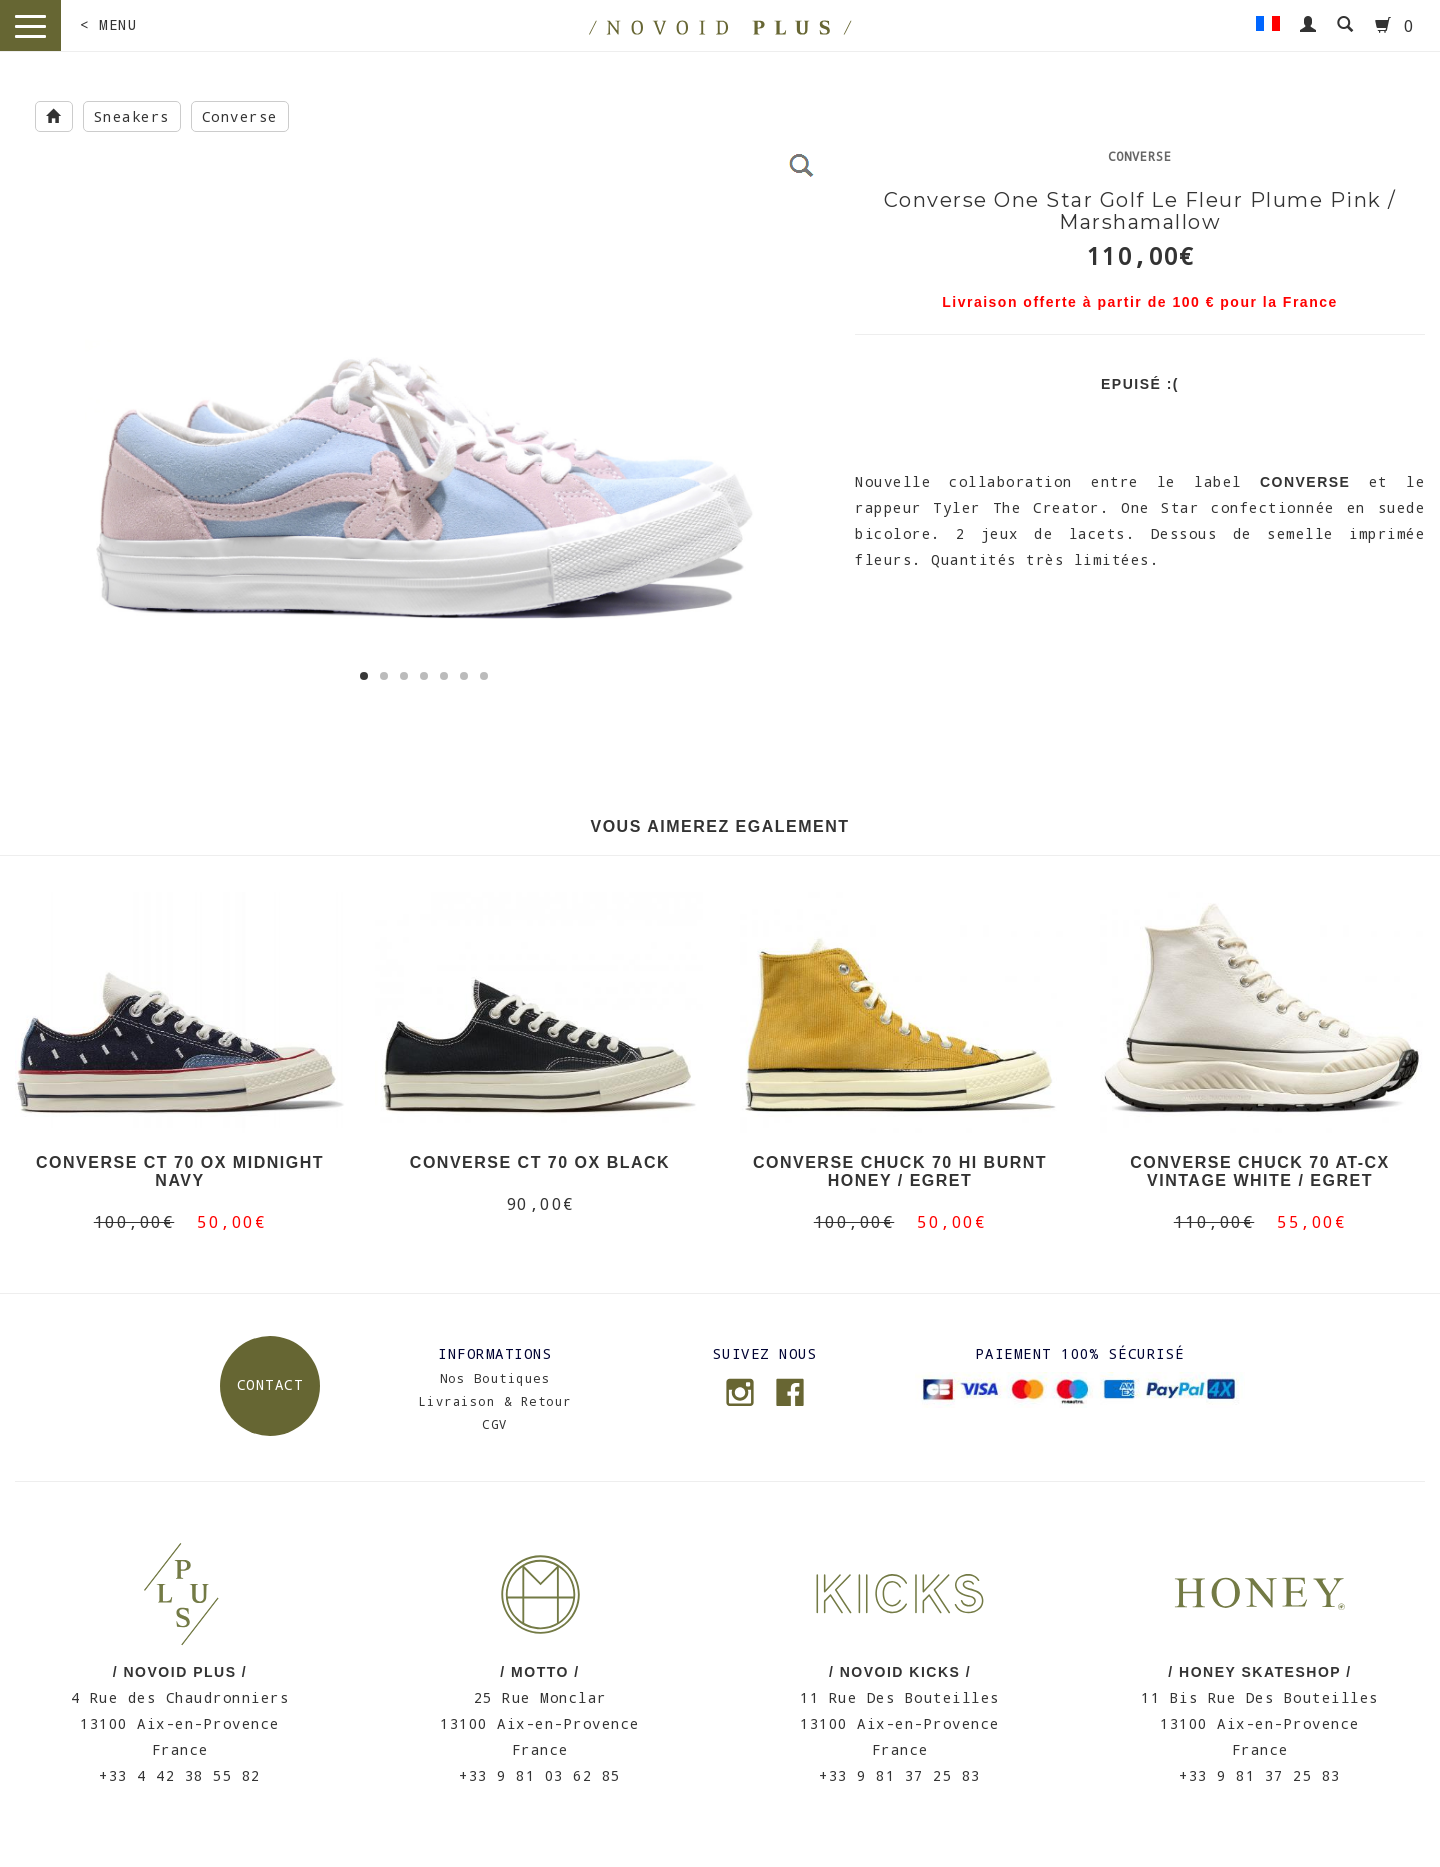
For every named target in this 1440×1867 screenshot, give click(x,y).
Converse (240, 116)
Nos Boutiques (495, 1378)
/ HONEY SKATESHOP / (1259, 1672)
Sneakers (132, 116)
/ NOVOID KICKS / (900, 1672)
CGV (495, 1424)
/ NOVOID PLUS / (180, 1672)
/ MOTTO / (539, 1672)
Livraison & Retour (495, 1401)
